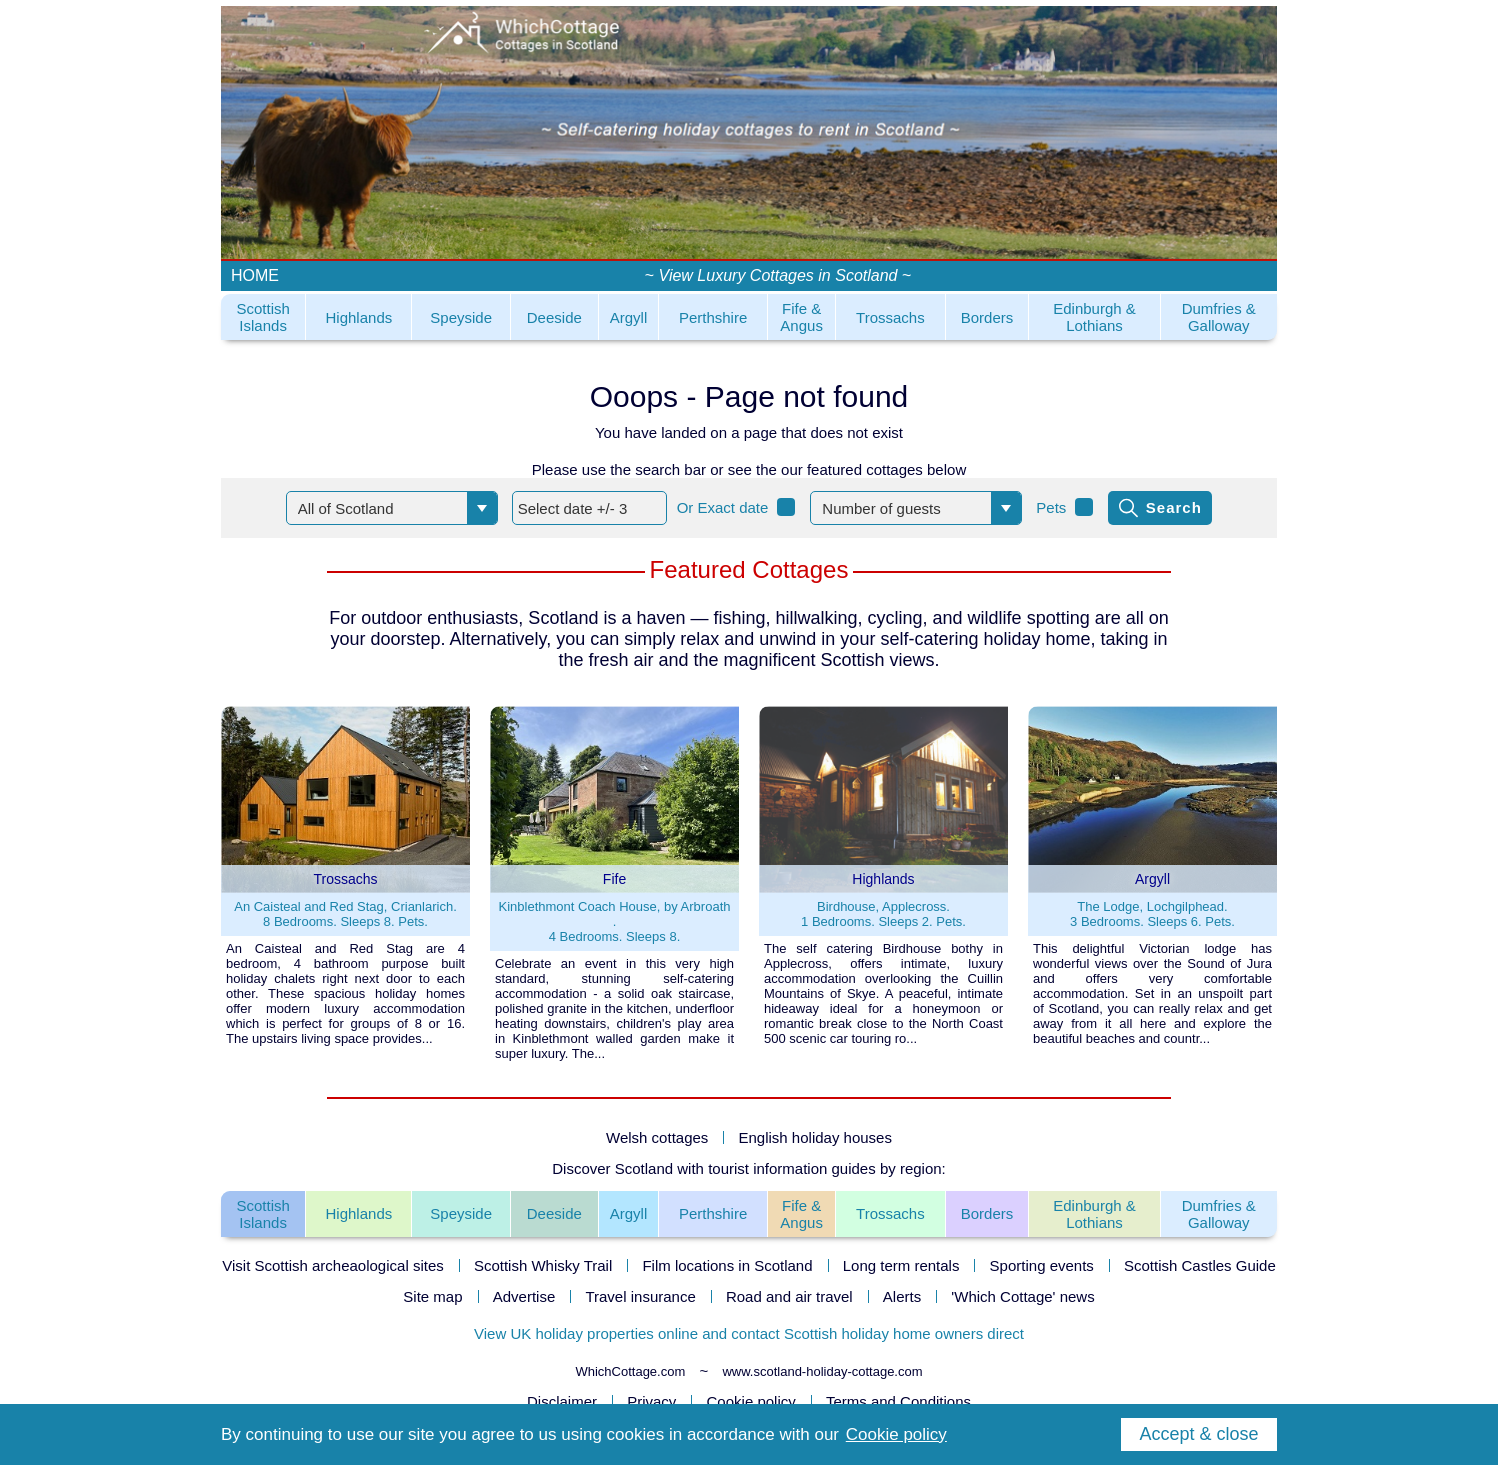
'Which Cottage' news (1022, 1296)
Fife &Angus (801, 1214)
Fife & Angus (801, 317)
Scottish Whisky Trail (543, 1265)
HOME (255, 275)
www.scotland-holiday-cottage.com (822, 1371)
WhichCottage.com (630, 1371)
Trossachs (890, 317)
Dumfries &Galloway (1219, 1214)
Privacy (651, 1401)
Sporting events (1042, 1265)
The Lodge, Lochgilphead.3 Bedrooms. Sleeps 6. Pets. (1152, 914)
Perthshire (713, 317)
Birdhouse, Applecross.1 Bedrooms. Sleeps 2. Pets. (883, 914)
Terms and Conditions (898, 1401)
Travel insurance (640, 1296)
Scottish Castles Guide (1200, 1265)
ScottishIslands (262, 1214)
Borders (987, 317)
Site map (432, 1296)
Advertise (524, 1296)
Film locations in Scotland (727, 1265)
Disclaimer (562, 1401)
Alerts (902, 1296)
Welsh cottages (657, 1137)
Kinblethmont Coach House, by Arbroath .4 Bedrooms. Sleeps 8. (615, 921)
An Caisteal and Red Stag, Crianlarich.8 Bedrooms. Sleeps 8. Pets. (345, 914)
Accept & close (1198, 1434)
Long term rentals (901, 1265)
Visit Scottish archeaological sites (333, 1265)
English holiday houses (815, 1137)
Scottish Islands (262, 317)
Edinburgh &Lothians (1094, 1214)
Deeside (554, 317)
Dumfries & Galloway (1219, 317)
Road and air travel (789, 1296)
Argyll (629, 317)
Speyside (461, 317)
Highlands (359, 317)
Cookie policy (751, 1401)
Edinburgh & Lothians (1094, 317)
